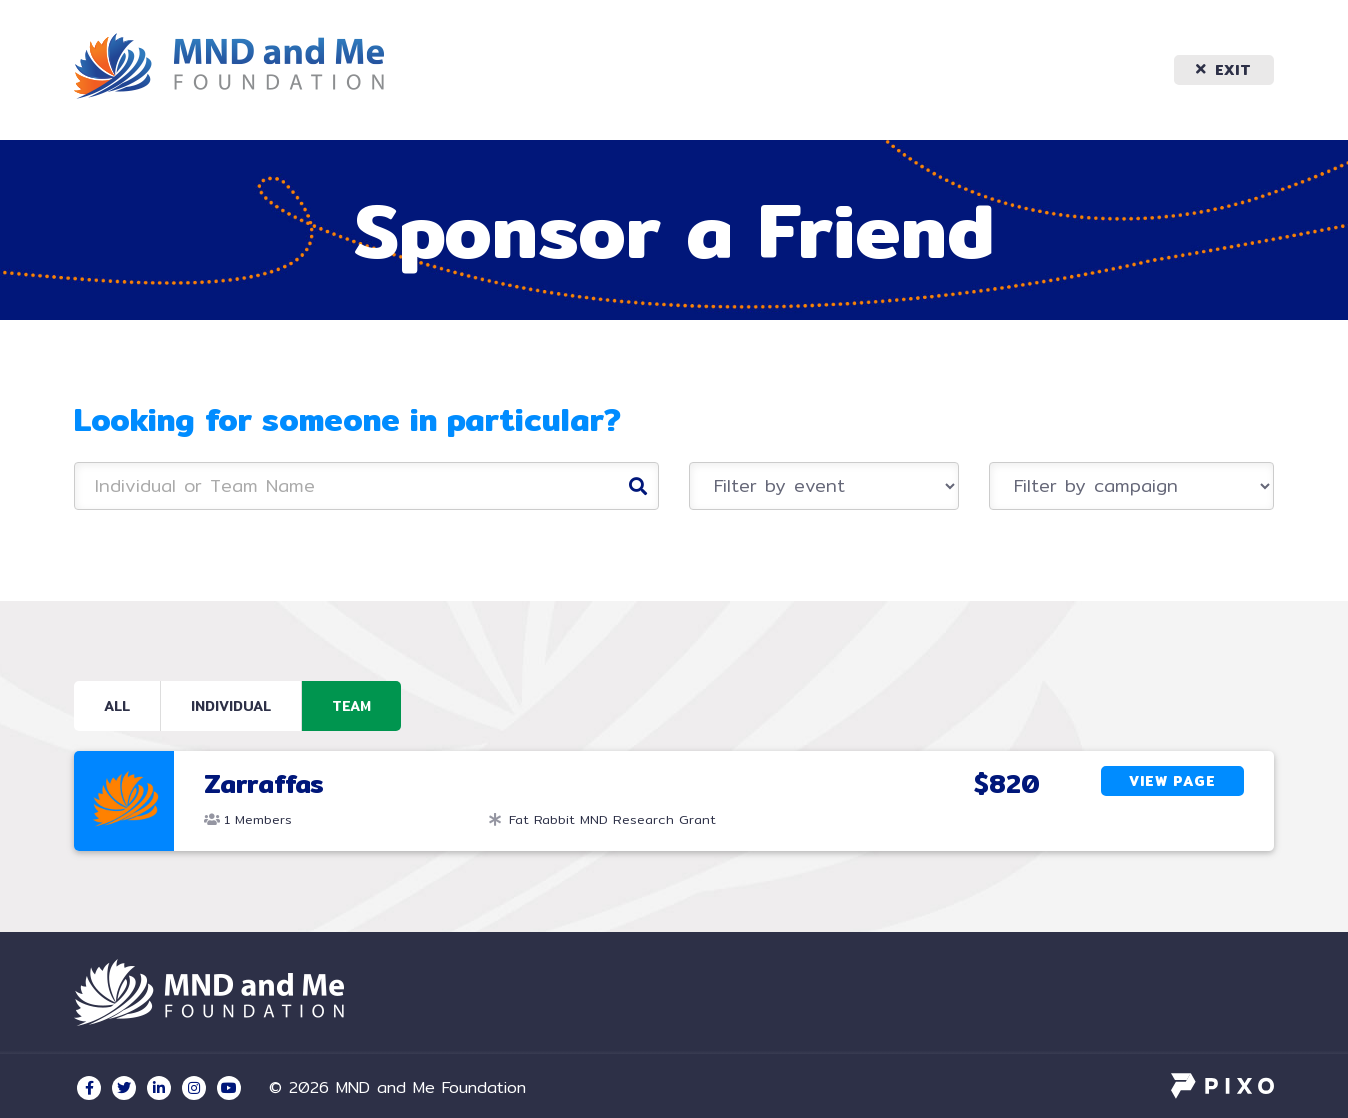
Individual (231, 706)
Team (351, 706)
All (117, 706)
